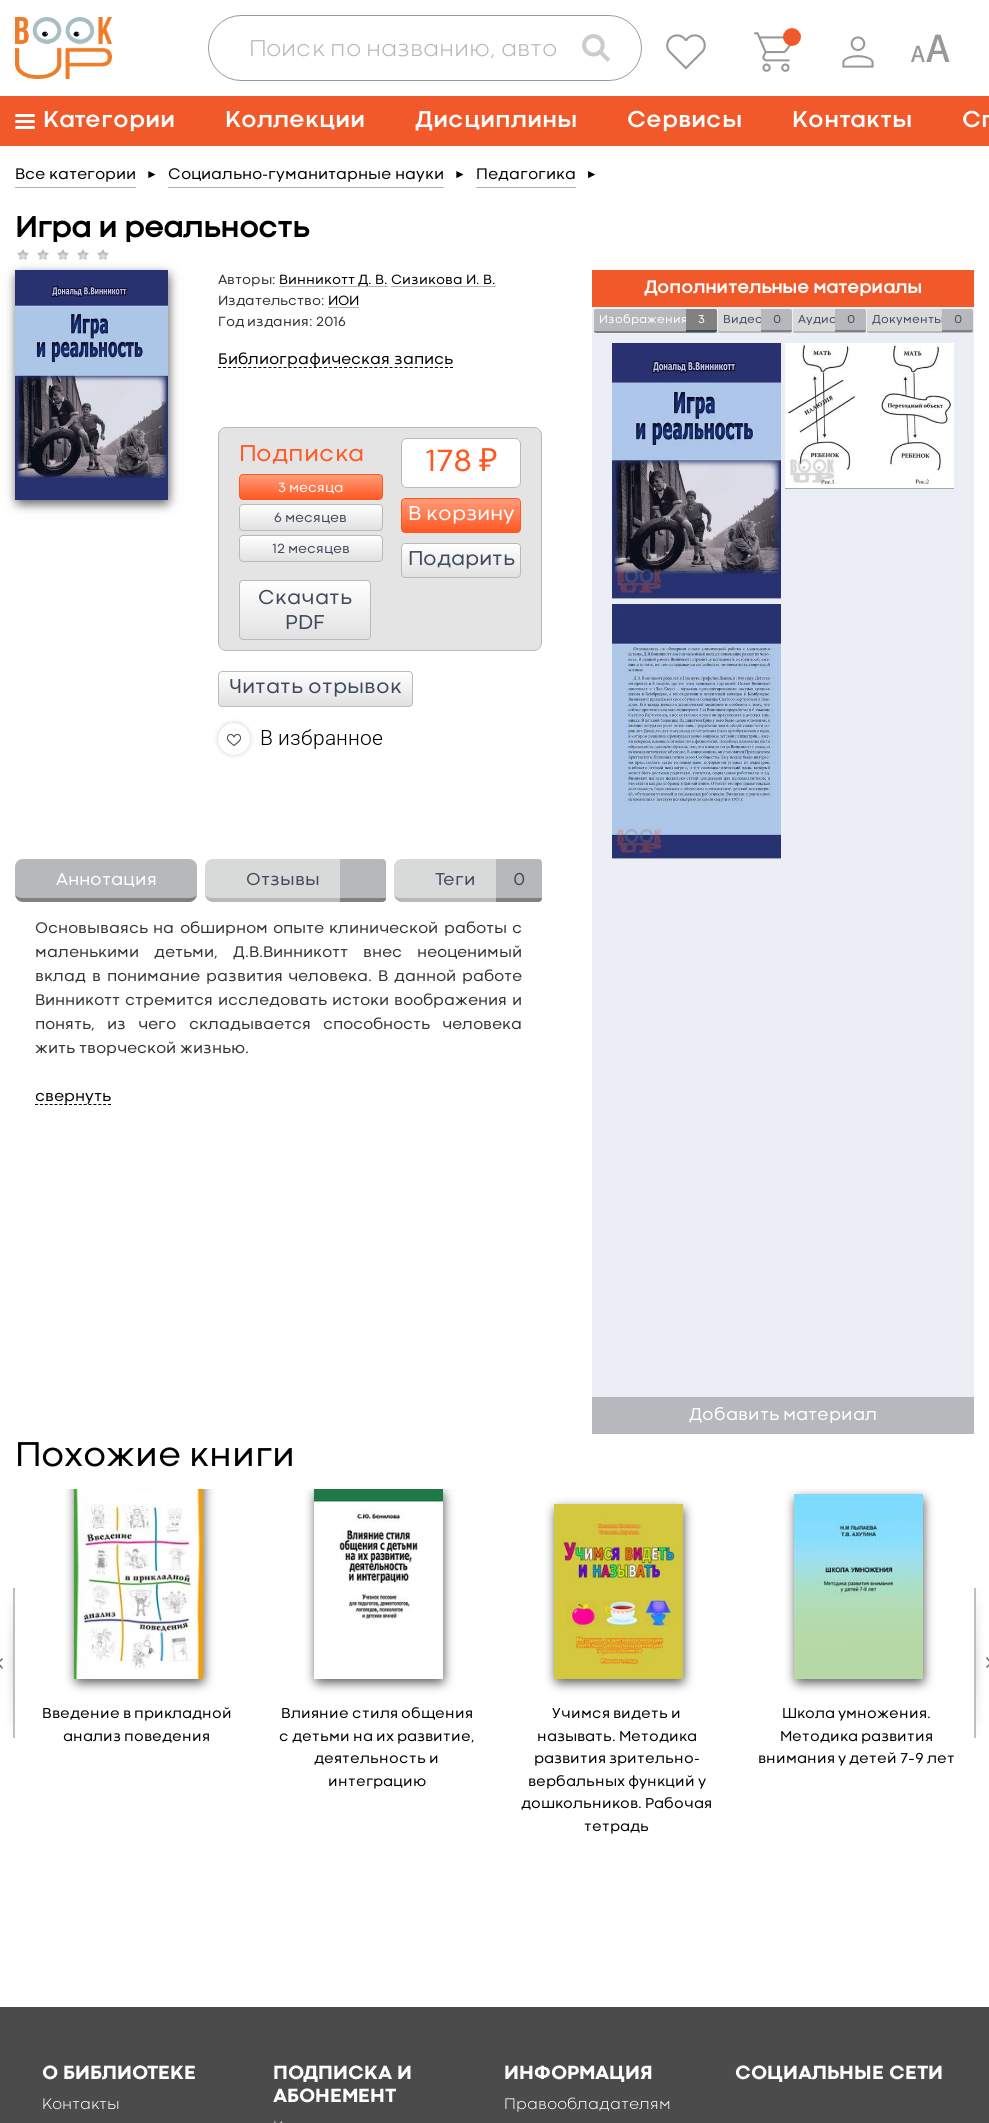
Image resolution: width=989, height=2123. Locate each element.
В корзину (461, 515)
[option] (137, 1624)
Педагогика (526, 175)
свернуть (73, 1097)
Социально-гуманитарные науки (306, 175)
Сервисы (684, 120)
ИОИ (343, 301)
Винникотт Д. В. (333, 280)
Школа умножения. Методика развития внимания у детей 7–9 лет (856, 1737)
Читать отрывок (315, 688)
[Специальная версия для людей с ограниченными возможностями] (930, 52)
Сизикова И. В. (443, 280)
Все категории (75, 175)
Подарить (461, 560)
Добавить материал (783, 1415)
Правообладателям (587, 2105)
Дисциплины (496, 120)
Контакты (852, 120)
